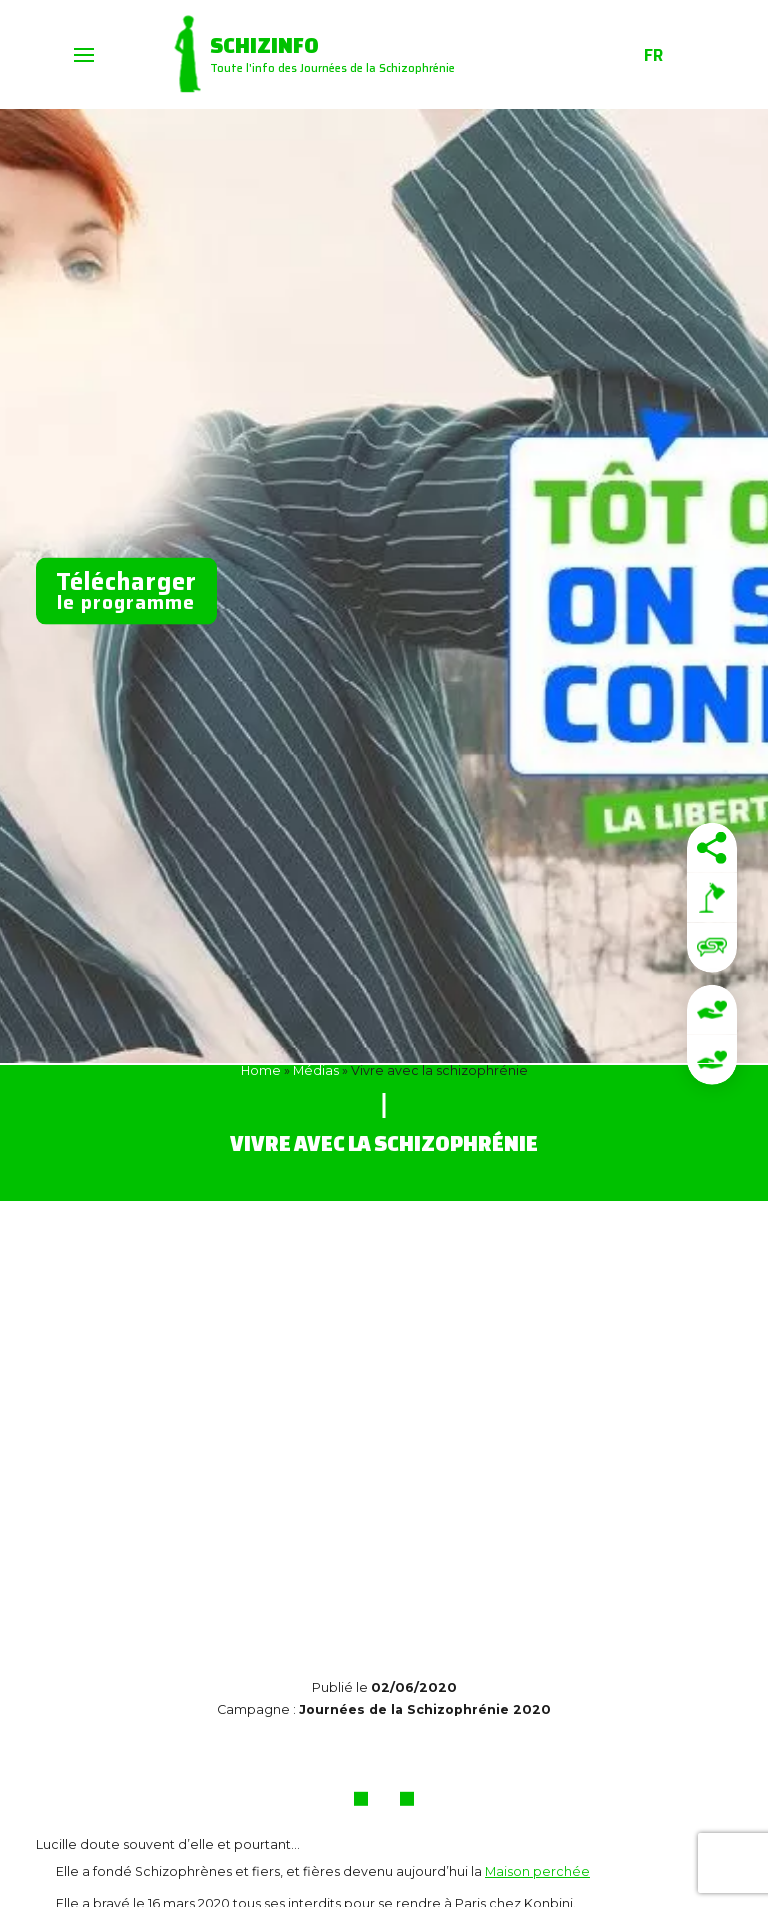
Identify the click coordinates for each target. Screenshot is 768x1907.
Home (261, 1070)
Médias (316, 1070)
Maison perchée (537, 1871)
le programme (126, 590)
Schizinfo (264, 45)
